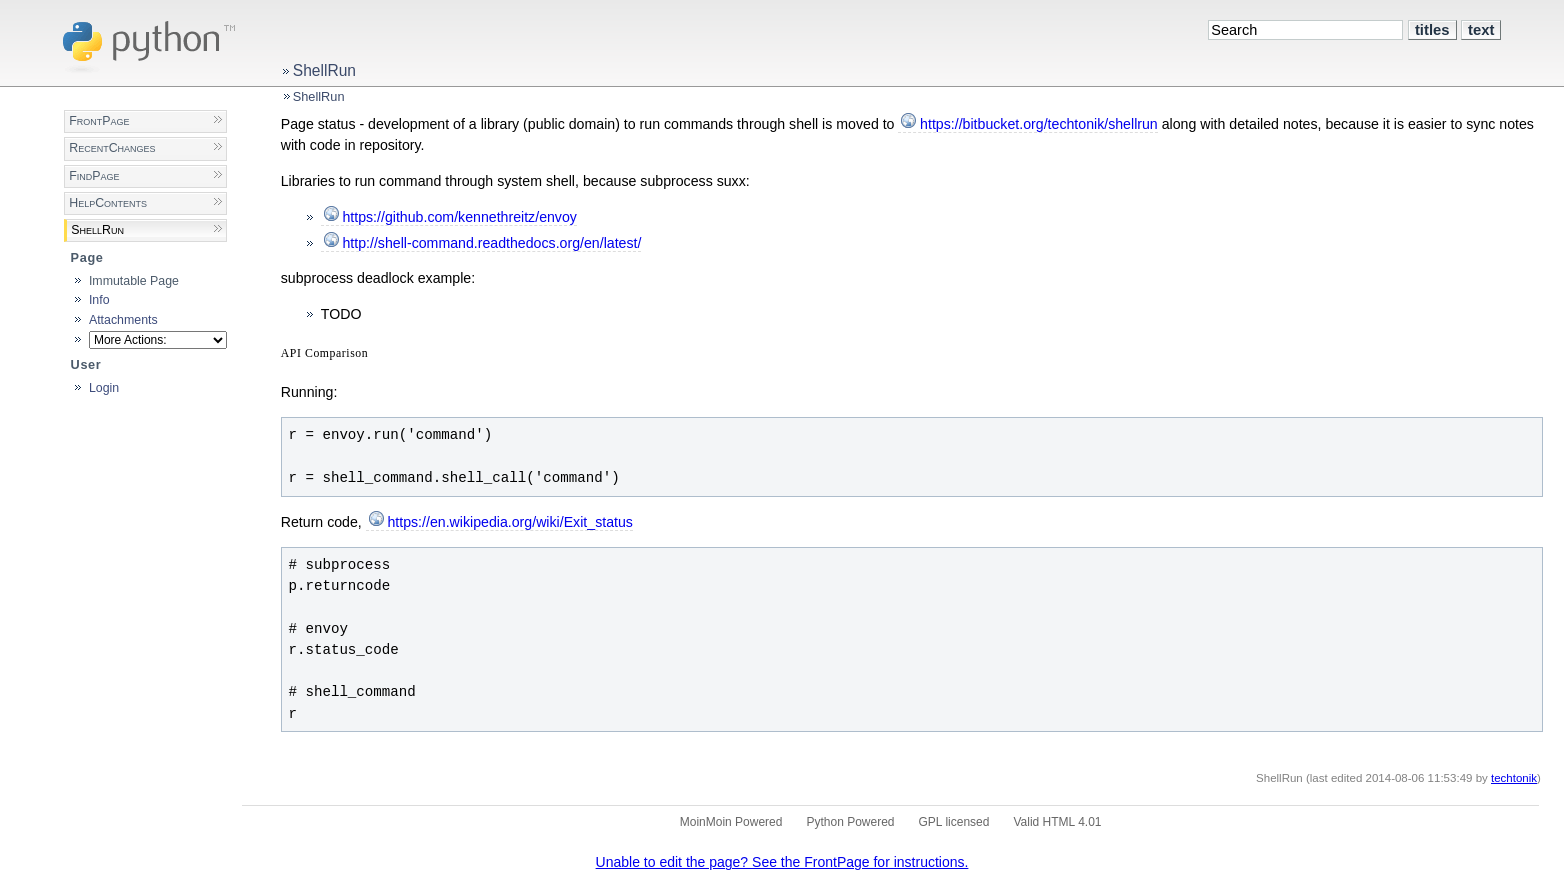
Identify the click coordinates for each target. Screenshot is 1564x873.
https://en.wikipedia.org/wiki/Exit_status (510, 522)
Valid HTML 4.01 (1057, 822)
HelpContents (108, 203)
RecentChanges (112, 148)
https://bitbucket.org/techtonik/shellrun (1039, 124)
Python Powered (850, 822)
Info (99, 300)
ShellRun (324, 70)
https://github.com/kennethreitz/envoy (459, 217)
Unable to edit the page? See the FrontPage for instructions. (782, 862)
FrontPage (99, 121)
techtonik (1514, 778)
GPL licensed (954, 822)
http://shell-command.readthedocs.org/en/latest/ (491, 243)
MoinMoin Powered (731, 822)
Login (104, 388)
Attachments (123, 320)
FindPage (94, 176)
